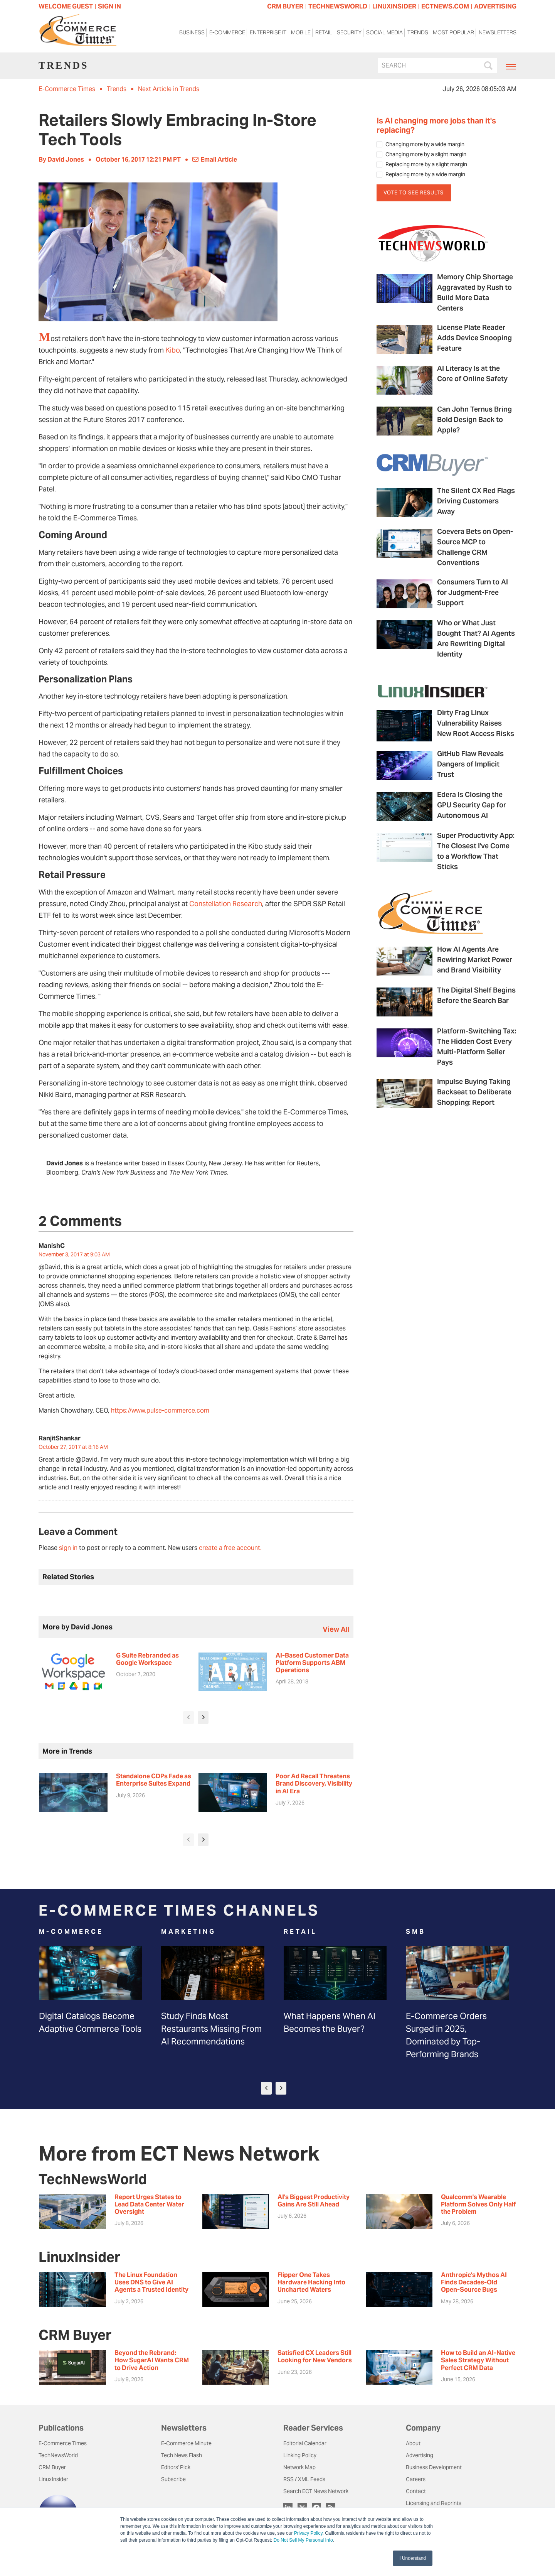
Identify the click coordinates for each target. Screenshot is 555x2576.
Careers (416, 2479)
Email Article (214, 159)
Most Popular (453, 33)
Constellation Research (225, 903)
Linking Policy (299, 2455)
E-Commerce (227, 33)
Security (349, 33)
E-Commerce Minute (186, 2443)
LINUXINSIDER (394, 6)
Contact (416, 2491)
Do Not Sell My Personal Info (303, 2540)
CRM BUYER (285, 6)
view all (336, 1629)
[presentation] (188, 1717)
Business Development (434, 2467)
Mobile (301, 33)
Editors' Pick (175, 2467)
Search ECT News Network (315, 2491)
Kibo (172, 350)
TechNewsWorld (58, 2455)
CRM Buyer (52, 2467)
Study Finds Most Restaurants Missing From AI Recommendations (211, 2028)
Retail (323, 33)
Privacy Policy (308, 2533)
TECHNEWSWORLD (337, 6)
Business (192, 33)
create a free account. (230, 1548)
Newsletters (497, 33)
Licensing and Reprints (433, 2503)
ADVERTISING (495, 6)
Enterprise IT (268, 33)
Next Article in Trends (168, 89)
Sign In (109, 6)
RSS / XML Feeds (304, 2479)
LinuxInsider (53, 2479)
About (413, 2443)
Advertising (419, 2455)
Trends (417, 33)
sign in (68, 1548)
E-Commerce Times (67, 89)
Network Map (299, 2467)
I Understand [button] (412, 2558)
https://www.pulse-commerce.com (160, 1410)
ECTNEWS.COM (445, 6)
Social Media (384, 33)
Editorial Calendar (304, 2443)
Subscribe (173, 2479)
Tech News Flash (181, 2455)
